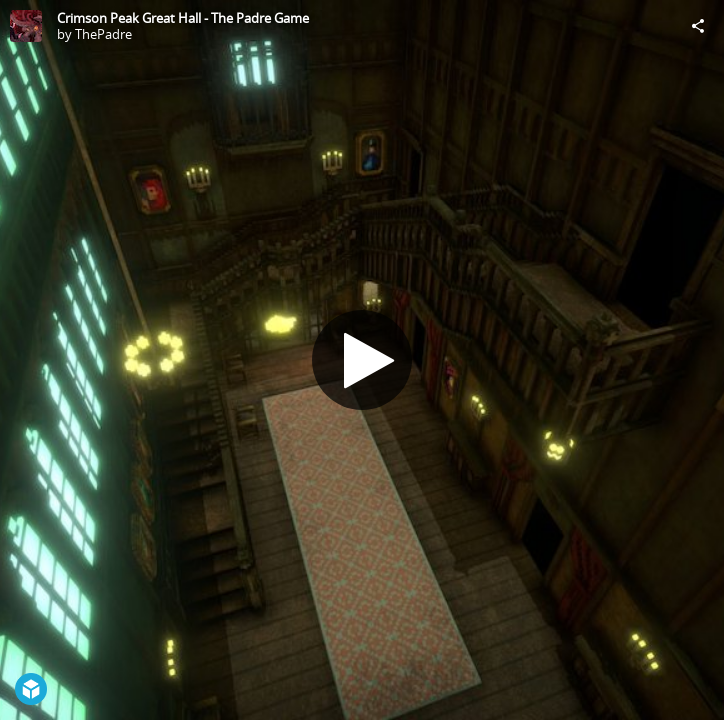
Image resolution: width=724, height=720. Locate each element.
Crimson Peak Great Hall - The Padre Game (183, 18)
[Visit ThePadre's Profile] (26, 26)
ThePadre (103, 34)
